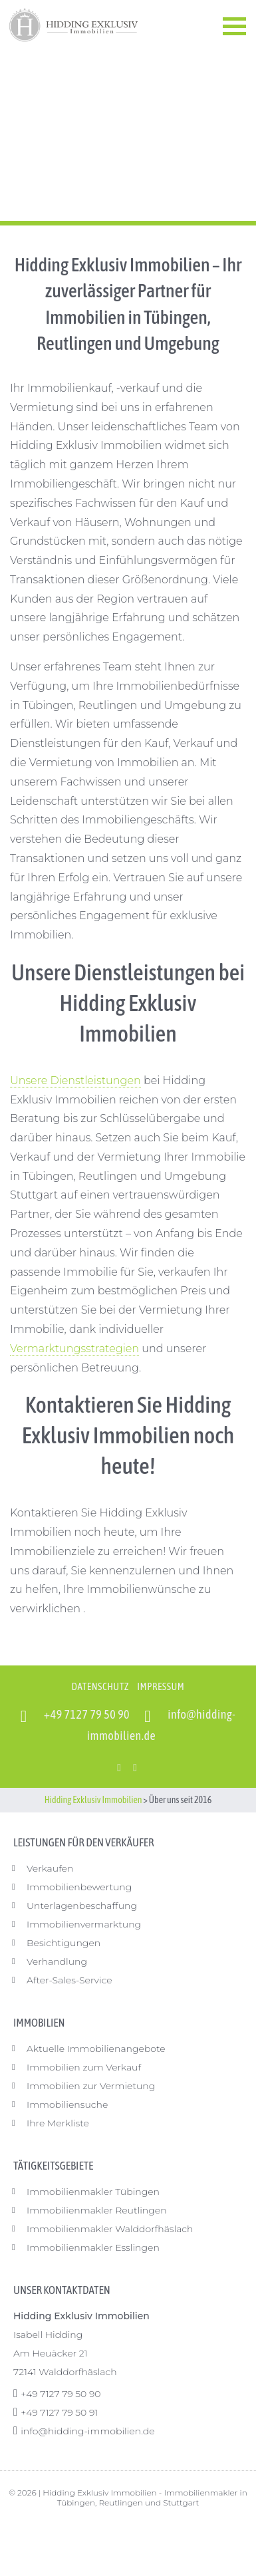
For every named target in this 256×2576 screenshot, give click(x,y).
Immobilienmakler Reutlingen (97, 2210)
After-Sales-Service (69, 1980)
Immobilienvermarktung (84, 1924)
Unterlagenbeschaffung (82, 1906)
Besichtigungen (63, 1943)
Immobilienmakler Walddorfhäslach (110, 2229)
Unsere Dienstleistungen (75, 1080)
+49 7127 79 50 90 (87, 1714)
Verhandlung (57, 1961)
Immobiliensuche (67, 2104)
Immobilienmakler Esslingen (93, 2247)
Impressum (160, 1686)
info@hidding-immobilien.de (87, 2431)
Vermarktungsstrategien (74, 1348)
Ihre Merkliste (58, 2123)
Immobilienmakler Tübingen (93, 2192)
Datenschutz (100, 1686)
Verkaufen (50, 1868)
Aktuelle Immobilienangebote (96, 2049)
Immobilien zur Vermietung (91, 2086)
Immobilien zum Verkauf (84, 2067)
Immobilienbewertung (79, 1887)
